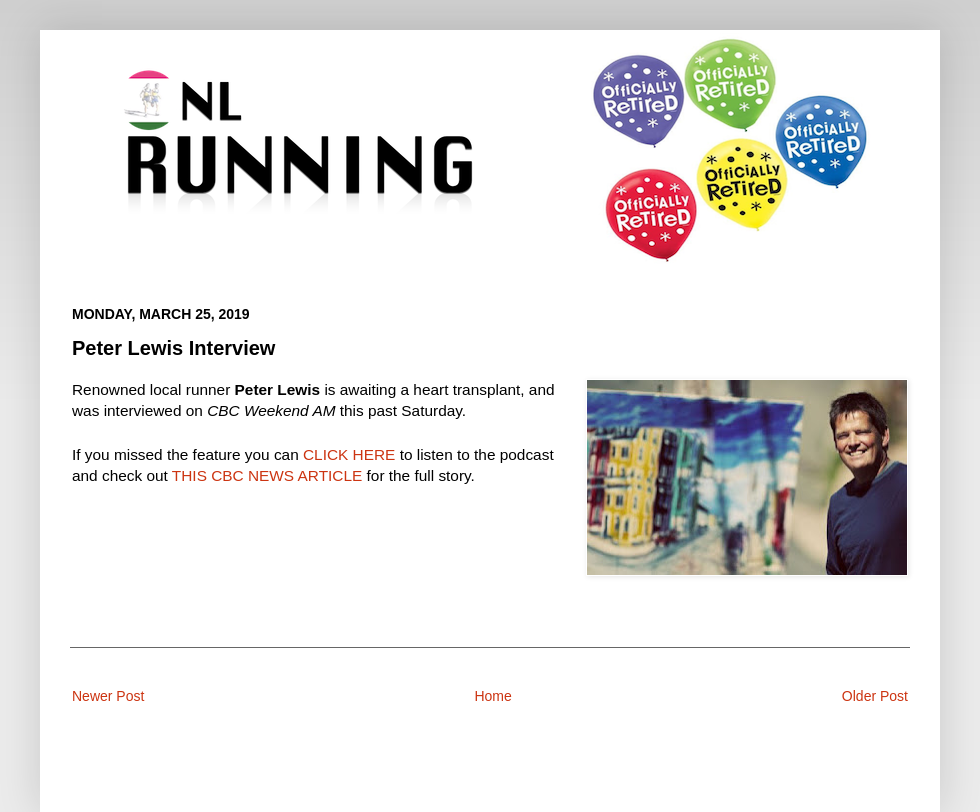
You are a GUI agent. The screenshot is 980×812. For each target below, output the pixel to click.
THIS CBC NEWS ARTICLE (267, 475)
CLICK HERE (349, 454)
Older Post (875, 696)
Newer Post (108, 696)
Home (492, 696)
